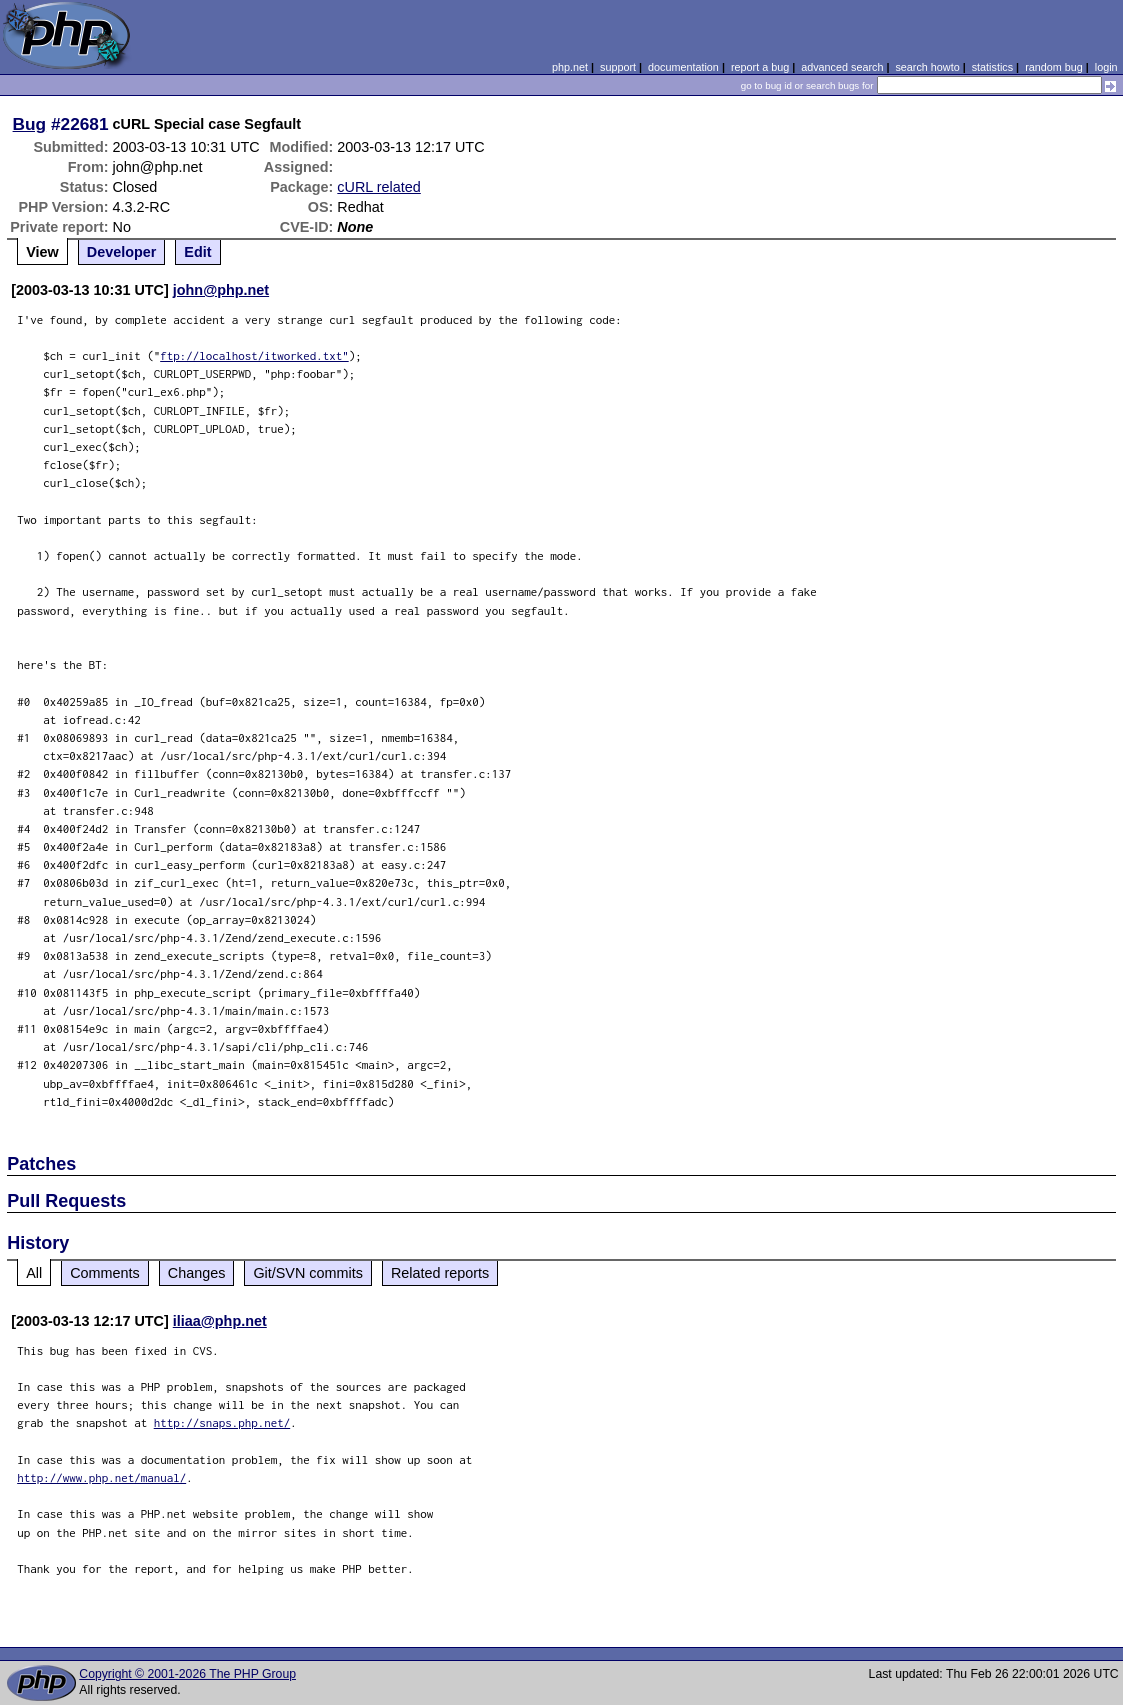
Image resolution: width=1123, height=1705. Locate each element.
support (618, 67)
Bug (30, 124)
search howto (927, 67)
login (1106, 67)
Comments (105, 1273)
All (34, 1273)
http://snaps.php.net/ (222, 1422)
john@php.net (221, 290)
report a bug (760, 67)
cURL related (378, 187)
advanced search (842, 67)
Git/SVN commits (308, 1273)
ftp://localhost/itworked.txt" (254, 355)
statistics (992, 67)
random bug (1054, 67)
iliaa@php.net (220, 1321)
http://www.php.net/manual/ (101, 1477)
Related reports (440, 1273)
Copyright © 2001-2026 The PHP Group (187, 1674)
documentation (683, 67)
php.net (570, 67)
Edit (197, 252)
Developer (122, 252)
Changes (197, 1273)
